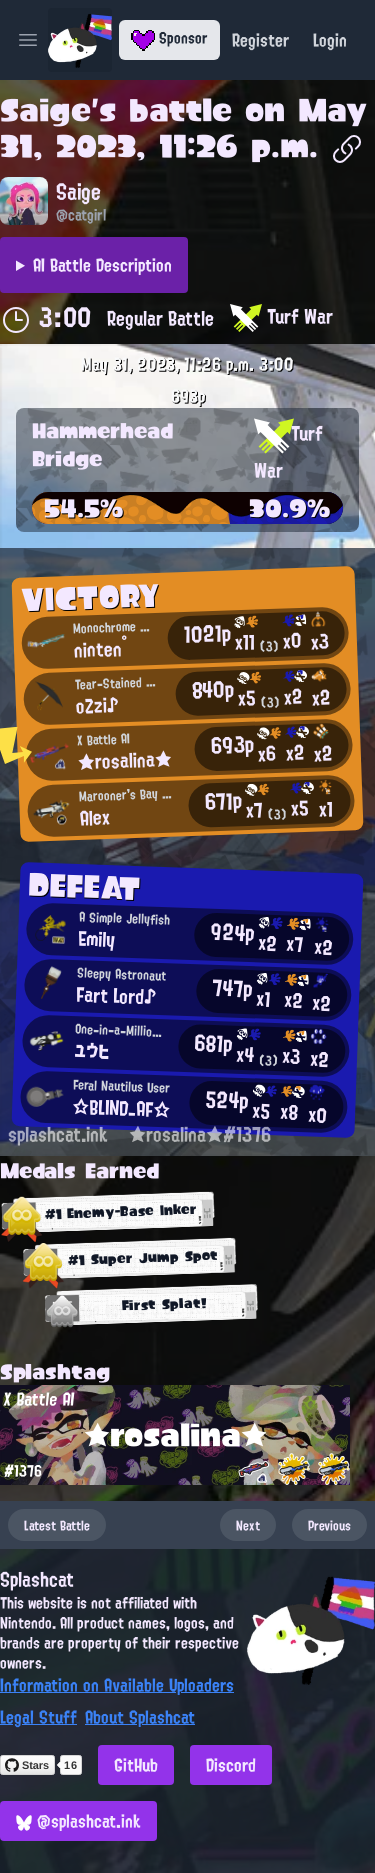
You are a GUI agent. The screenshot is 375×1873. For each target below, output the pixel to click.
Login (330, 40)
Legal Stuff (38, 1717)
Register (260, 40)
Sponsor (169, 38)
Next (248, 1525)
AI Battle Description (102, 265)
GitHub (136, 1765)
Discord (231, 1765)
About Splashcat (140, 1717)
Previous (329, 1525)
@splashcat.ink (78, 1821)
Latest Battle (57, 1525)
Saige (45, 110)
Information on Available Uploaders (117, 1685)
